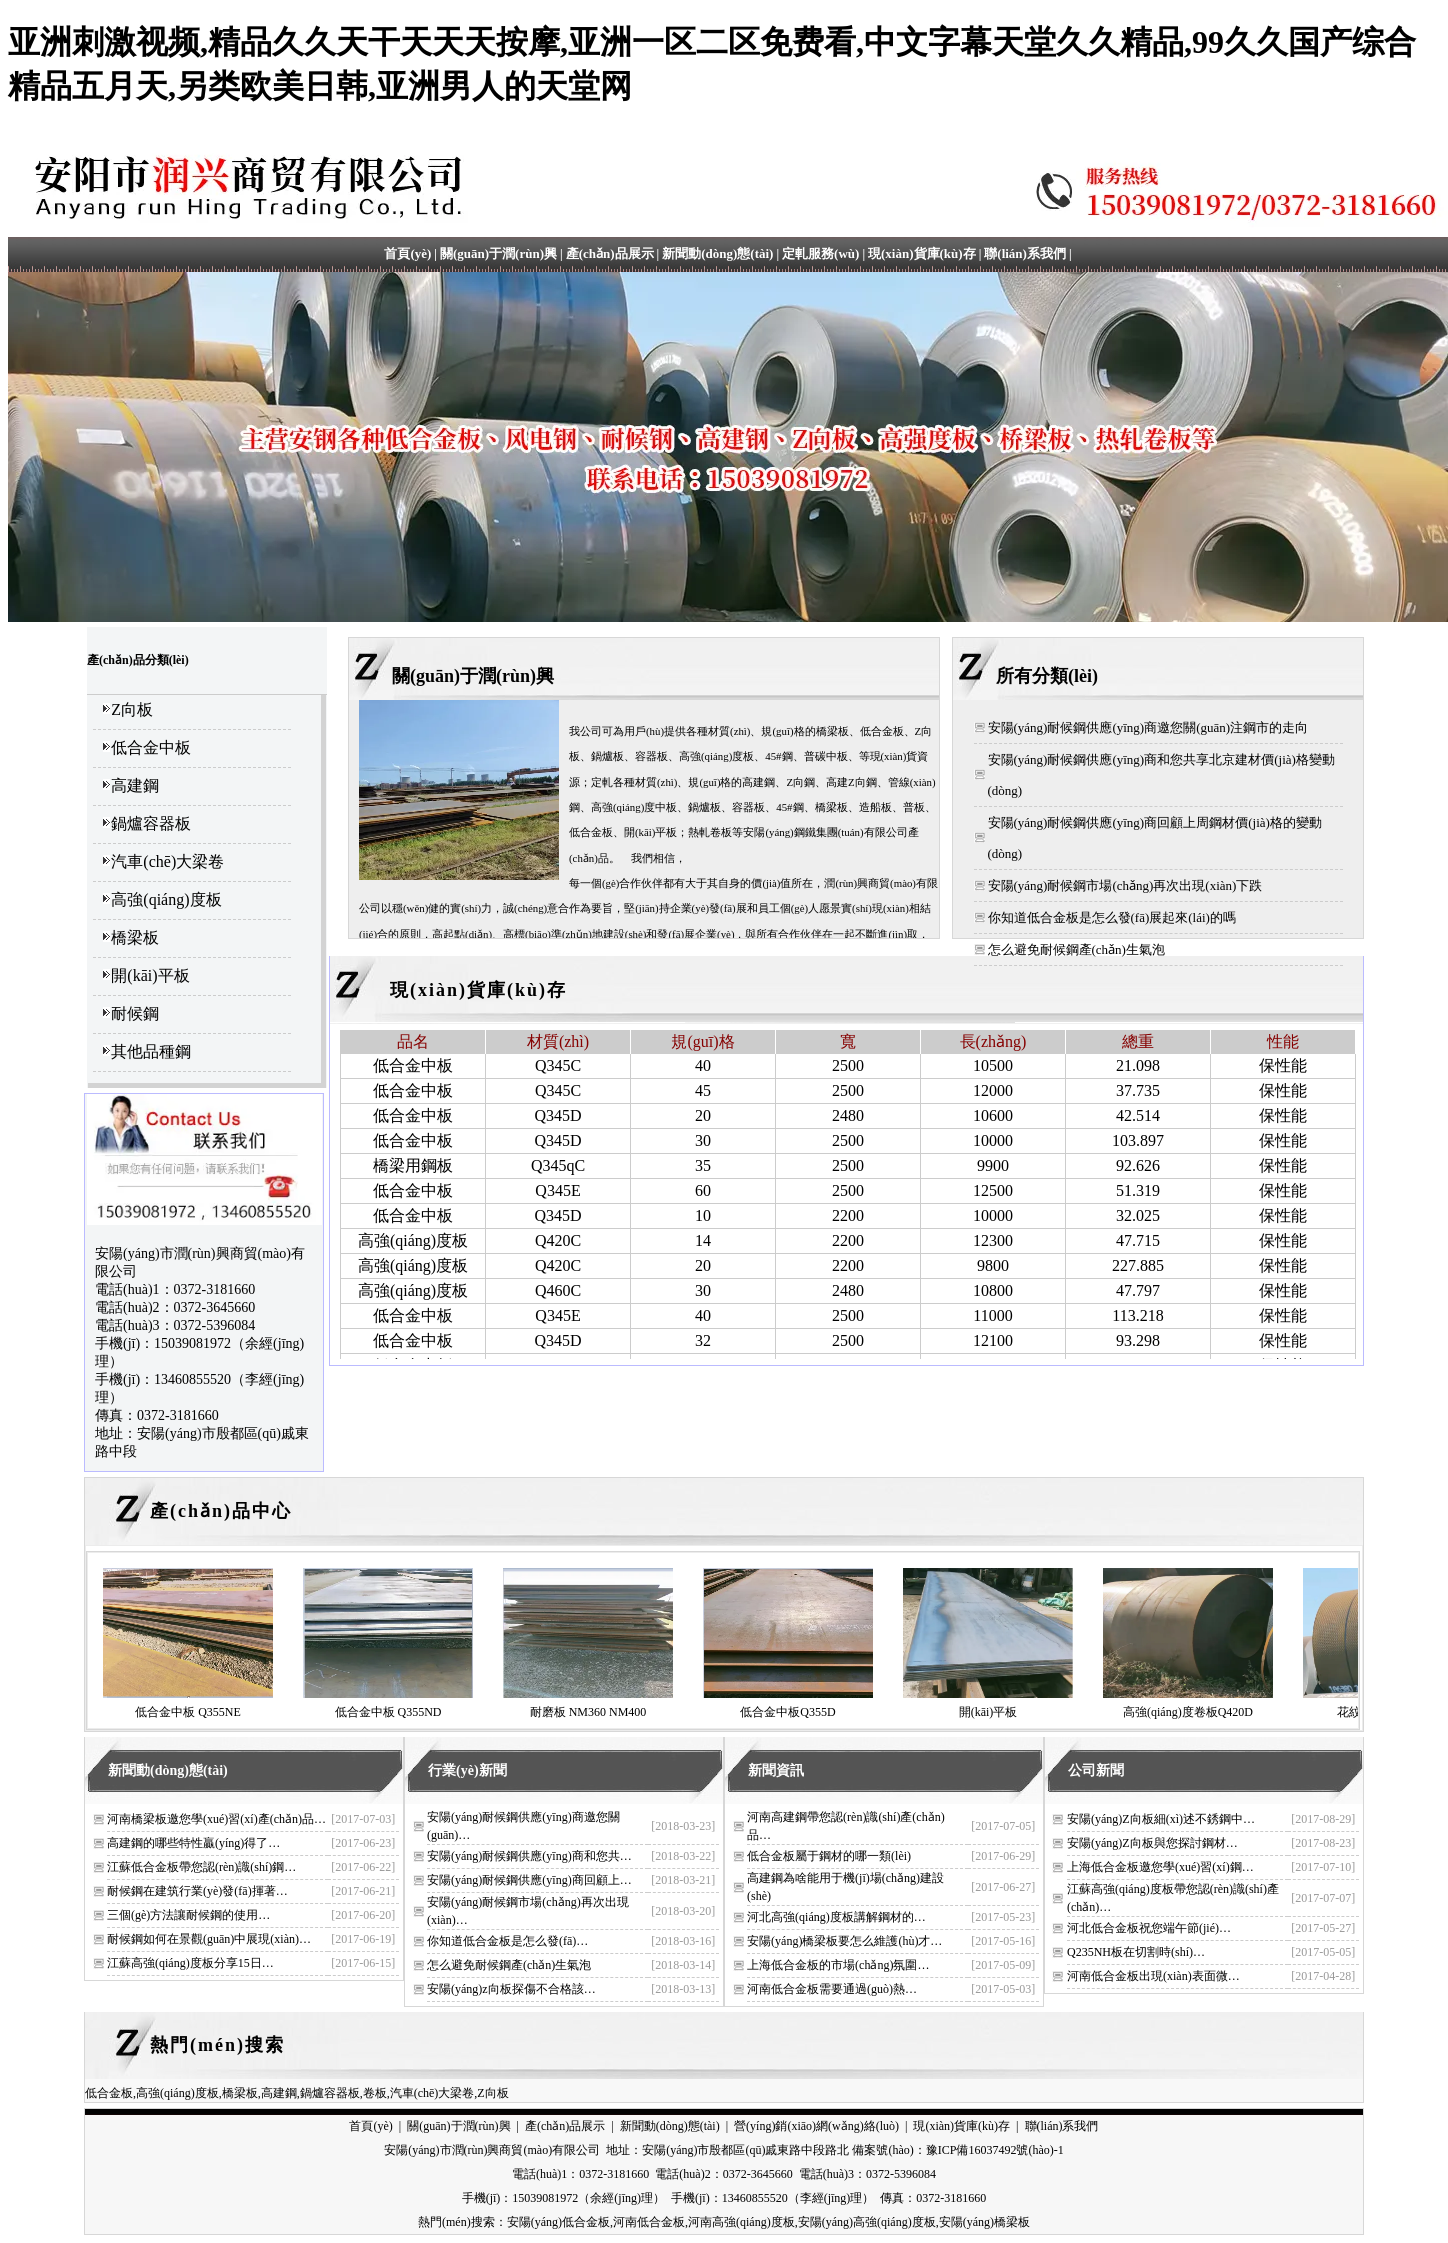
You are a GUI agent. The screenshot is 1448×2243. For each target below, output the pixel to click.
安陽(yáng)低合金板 (558, 2222)
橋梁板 (135, 937)
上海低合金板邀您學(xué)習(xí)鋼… (1160, 1867)
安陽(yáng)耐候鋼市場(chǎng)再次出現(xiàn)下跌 (1125, 885)
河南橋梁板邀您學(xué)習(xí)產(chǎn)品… (216, 1819)
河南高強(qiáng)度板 (741, 2222)
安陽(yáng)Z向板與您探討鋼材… (1152, 1843)
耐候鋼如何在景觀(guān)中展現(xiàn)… (209, 1939)
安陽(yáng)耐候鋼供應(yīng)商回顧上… (529, 1880)
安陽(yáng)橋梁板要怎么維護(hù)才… (844, 1941)
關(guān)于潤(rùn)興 (498, 253)
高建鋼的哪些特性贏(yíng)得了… (193, 1843)
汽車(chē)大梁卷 (167, 861)
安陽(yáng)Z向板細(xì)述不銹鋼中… (1161, 1819)
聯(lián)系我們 (1025, 253)
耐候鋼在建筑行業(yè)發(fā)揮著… (197, 1891)
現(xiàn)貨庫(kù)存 (922, 253)
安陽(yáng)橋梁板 (984, 2222)
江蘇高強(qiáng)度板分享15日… (190, 1963)
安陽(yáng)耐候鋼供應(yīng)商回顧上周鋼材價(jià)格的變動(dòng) (1155, 838)
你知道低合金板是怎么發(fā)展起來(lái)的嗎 (1112, 917)
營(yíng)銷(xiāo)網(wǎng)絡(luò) (816, 2126)
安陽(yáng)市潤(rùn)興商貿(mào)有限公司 (492, 2150)
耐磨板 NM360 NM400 (588, 1712)
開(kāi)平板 (150, 975)
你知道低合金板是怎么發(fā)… (507, 1941)
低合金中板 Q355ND (388, 1712)
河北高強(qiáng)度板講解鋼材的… (836, 1917)
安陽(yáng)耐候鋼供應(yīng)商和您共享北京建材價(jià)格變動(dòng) (1161, 775)
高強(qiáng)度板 (166, 899)
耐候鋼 (135, 1013)
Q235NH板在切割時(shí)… (1136, 1952)
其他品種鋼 (151, 1051)
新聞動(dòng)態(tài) (717, 253)
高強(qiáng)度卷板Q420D (1188, 1712)
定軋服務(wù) (820, 253)
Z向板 (132, 709)
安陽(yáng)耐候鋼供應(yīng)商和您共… (529, 1856)
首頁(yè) (407, 253)
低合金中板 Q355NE (188, 1712)
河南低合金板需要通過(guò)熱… (832, 1989)
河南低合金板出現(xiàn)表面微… (1153, 1976)
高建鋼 (135, 785)
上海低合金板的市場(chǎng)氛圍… (838, 1965)
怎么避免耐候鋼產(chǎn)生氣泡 (1076, 949)
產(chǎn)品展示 (610, 253)
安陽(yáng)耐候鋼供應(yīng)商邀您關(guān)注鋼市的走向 (1148, 727)
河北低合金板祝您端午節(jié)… (1149, 1928)
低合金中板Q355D (787, 1712)
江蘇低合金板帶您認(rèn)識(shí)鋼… (201, 1867)
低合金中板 (151, 747)
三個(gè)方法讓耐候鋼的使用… (188, 1915)
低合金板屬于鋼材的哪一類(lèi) (829, 1856)
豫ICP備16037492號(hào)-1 (995, 2150)
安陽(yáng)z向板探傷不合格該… (511, 1989)
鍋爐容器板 (151, 823)
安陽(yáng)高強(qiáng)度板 (867, 2222)
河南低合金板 (649, 2222)
